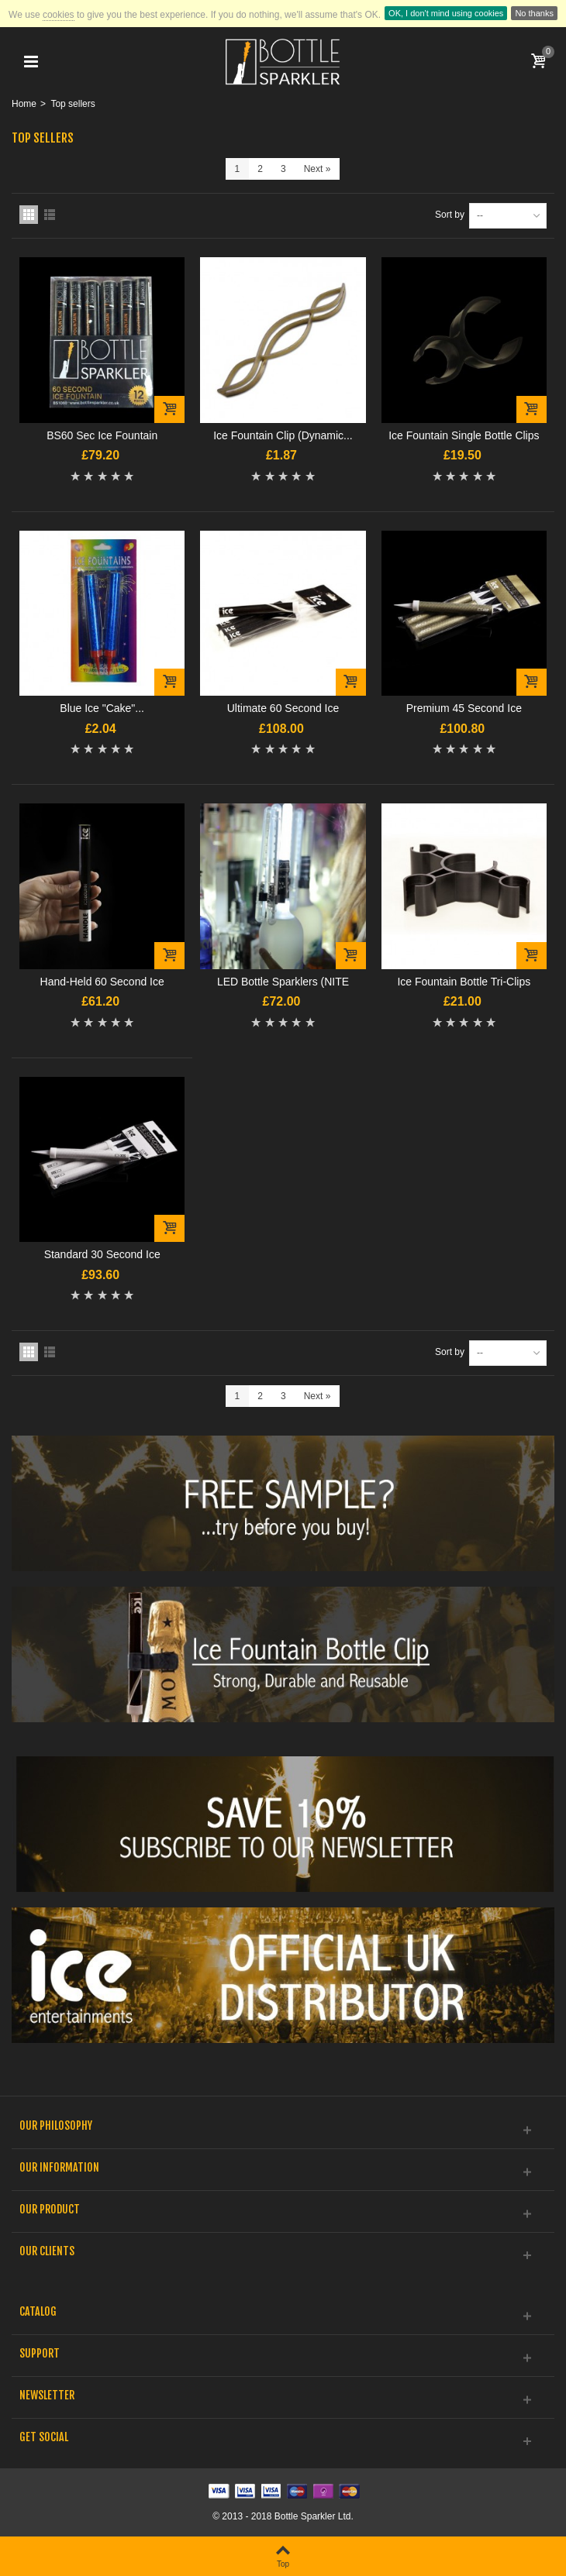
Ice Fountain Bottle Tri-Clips (463, 981)
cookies (58, 14)
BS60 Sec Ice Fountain (102, 435)
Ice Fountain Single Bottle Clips (463, 435)
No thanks (534, 13)
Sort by (449, 214)
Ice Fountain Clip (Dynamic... (283, 435)
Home (24, 103)
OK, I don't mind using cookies (445, 13)
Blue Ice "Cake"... (102, 708)
